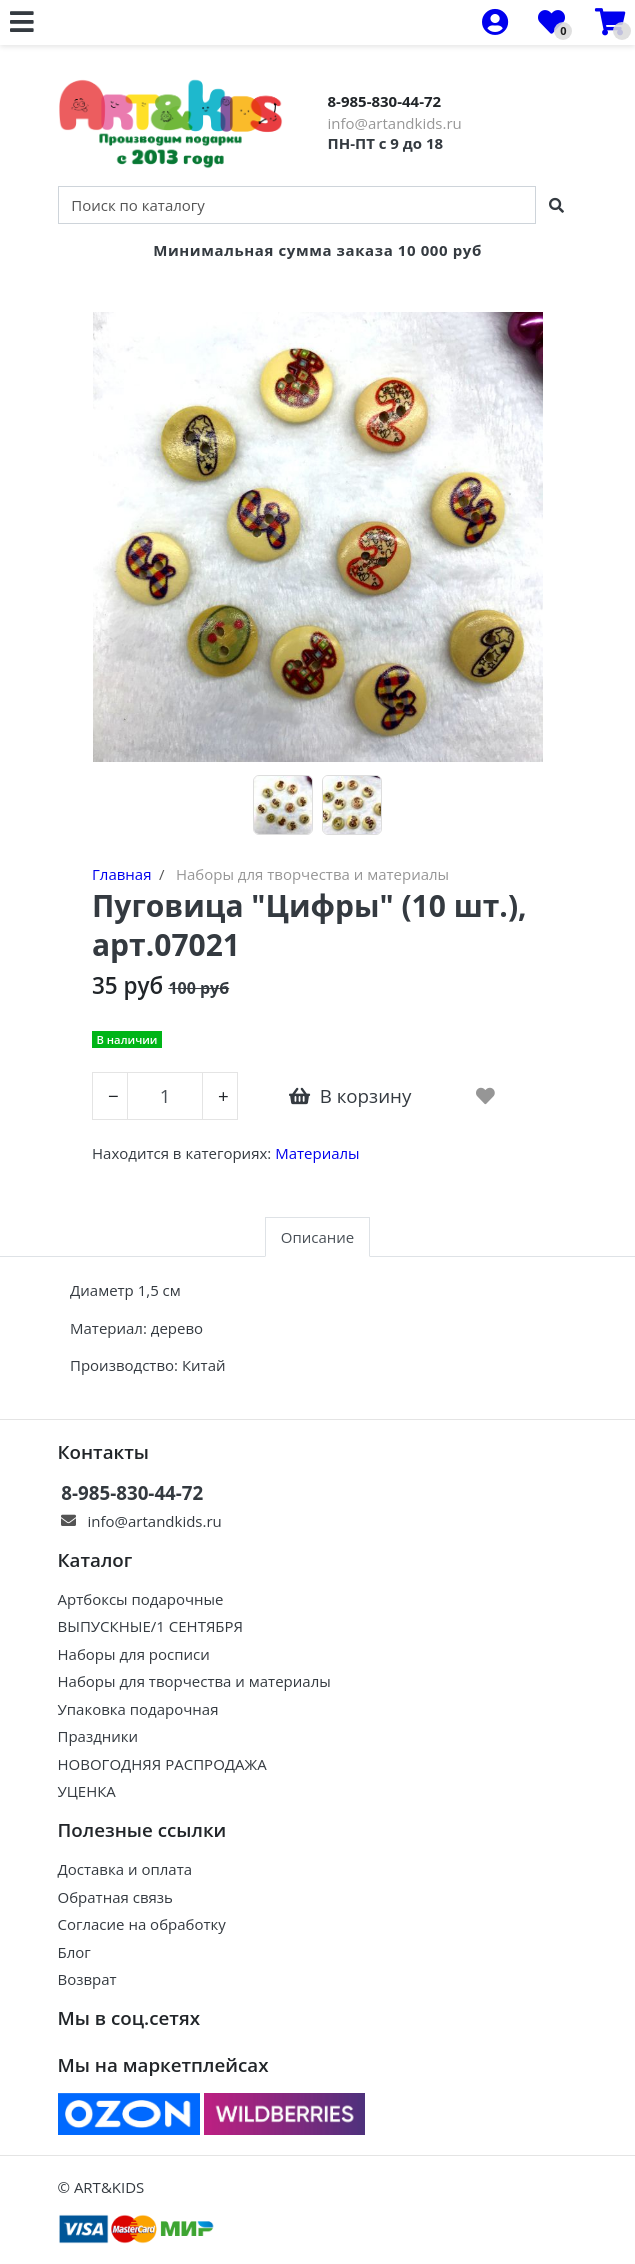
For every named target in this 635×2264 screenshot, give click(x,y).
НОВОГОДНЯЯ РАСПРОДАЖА (162, 1764)
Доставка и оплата (125, 1869)
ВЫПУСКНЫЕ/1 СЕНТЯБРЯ (151, 1626)
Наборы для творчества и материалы (194, 1681)
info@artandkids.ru (395, 123)
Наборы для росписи (134, 1654)
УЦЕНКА (87, 1791)
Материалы (317, 1153)
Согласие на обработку (142, 1924)
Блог (74, 1952)
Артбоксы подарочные (141, 1599)
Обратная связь (115, 1897)
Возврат (87, 1979)
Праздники (98, 1736)
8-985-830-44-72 (385, 101)
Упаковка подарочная (138, 1709)
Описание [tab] (317, 1237)
